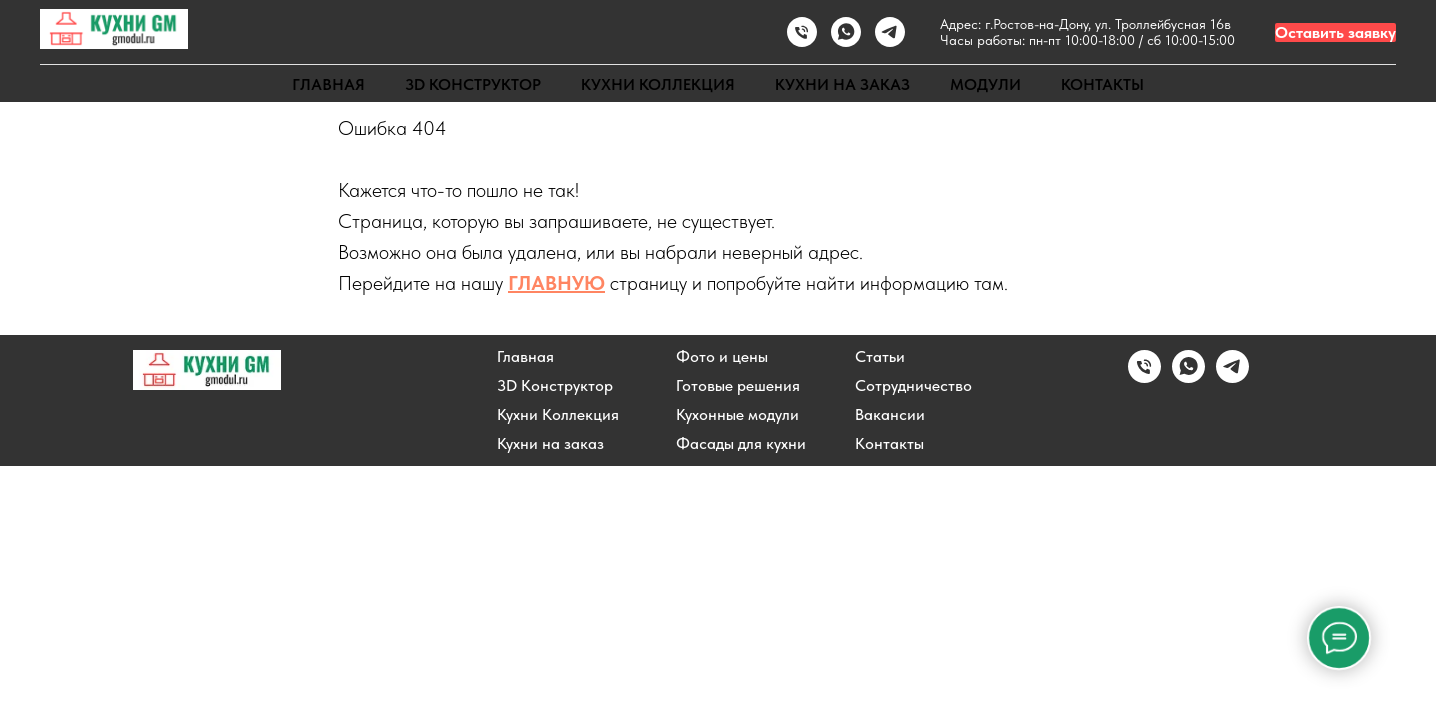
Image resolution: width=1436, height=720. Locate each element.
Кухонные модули (737, 415)
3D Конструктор (555, 386)
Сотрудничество (913, 386)
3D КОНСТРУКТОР (473, 84)
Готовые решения (738, 386)
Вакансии (890, 415)
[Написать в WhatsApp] (846, 32)
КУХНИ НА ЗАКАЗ (842, 84)
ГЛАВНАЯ (328, 84)
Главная (525, 357)
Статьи (880, 357)
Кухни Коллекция (558, 415)
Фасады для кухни (741, 444)
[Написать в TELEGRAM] (890, 32)
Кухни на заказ (550, 444)
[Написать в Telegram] (1232, 377)
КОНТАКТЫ (1102, 84)
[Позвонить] (802, 32)
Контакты (889, 444)
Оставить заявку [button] (1335, 32)
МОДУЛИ (985, 84)
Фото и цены (722, 357)
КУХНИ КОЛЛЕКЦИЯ (658, 84)
